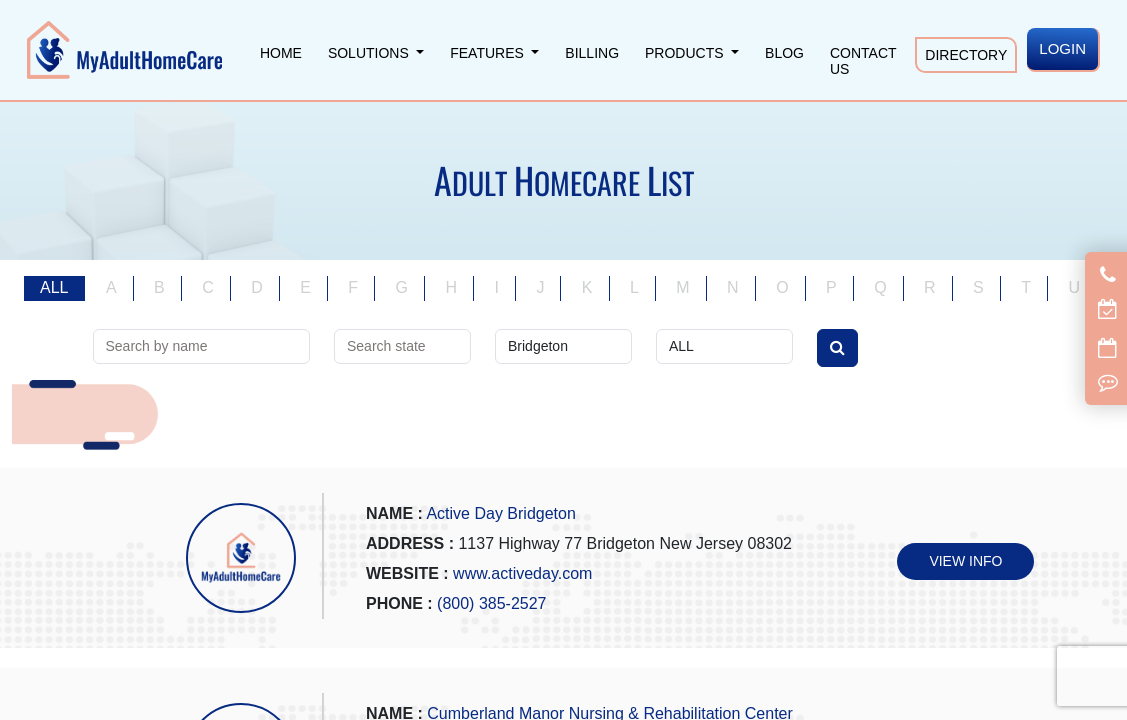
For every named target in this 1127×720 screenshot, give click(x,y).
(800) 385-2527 (491, 603)
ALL (54, 287)
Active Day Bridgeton (500, 513)
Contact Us (863, 61)
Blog (784, 53)
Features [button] (489, 53)
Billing (592, 53)
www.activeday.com (522, 573)
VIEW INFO (965, 561)
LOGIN (1062, 48)
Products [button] (686, 53)
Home (281, 53)
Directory (966, 55)
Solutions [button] (370, 53)
